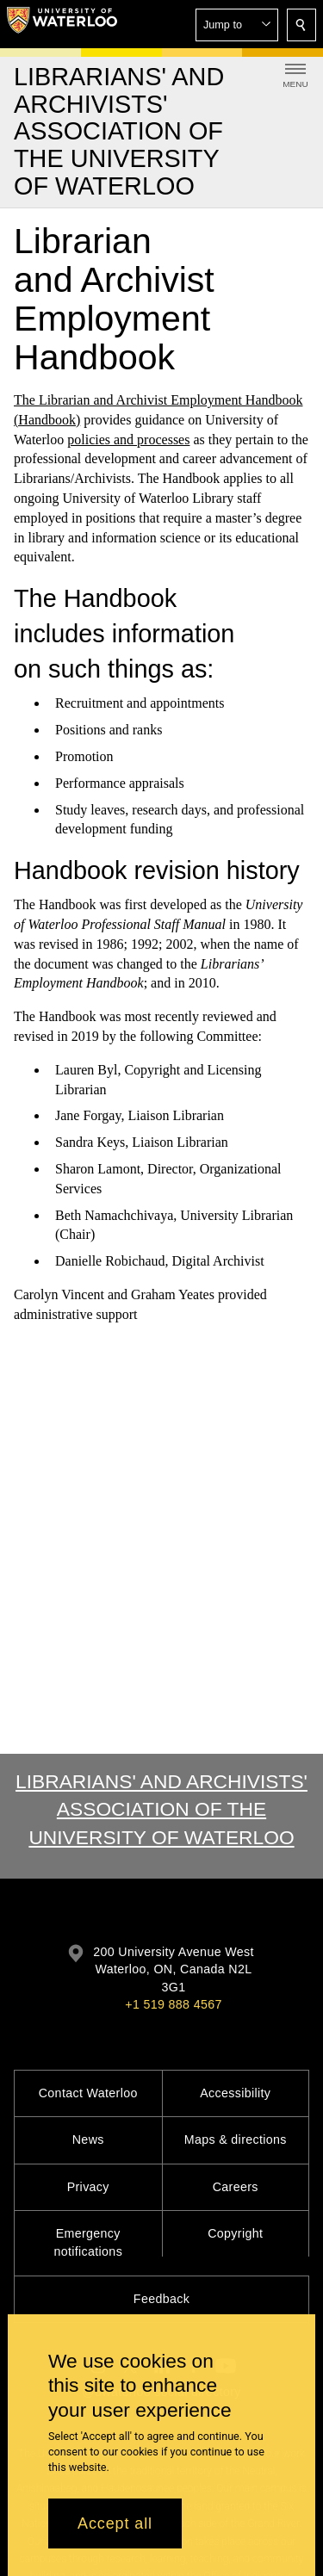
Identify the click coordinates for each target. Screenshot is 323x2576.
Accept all (115, 2523)
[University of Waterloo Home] (62, 24)
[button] (236, 24)
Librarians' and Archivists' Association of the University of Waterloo (161, 1809)
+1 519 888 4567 (173, 2004)
